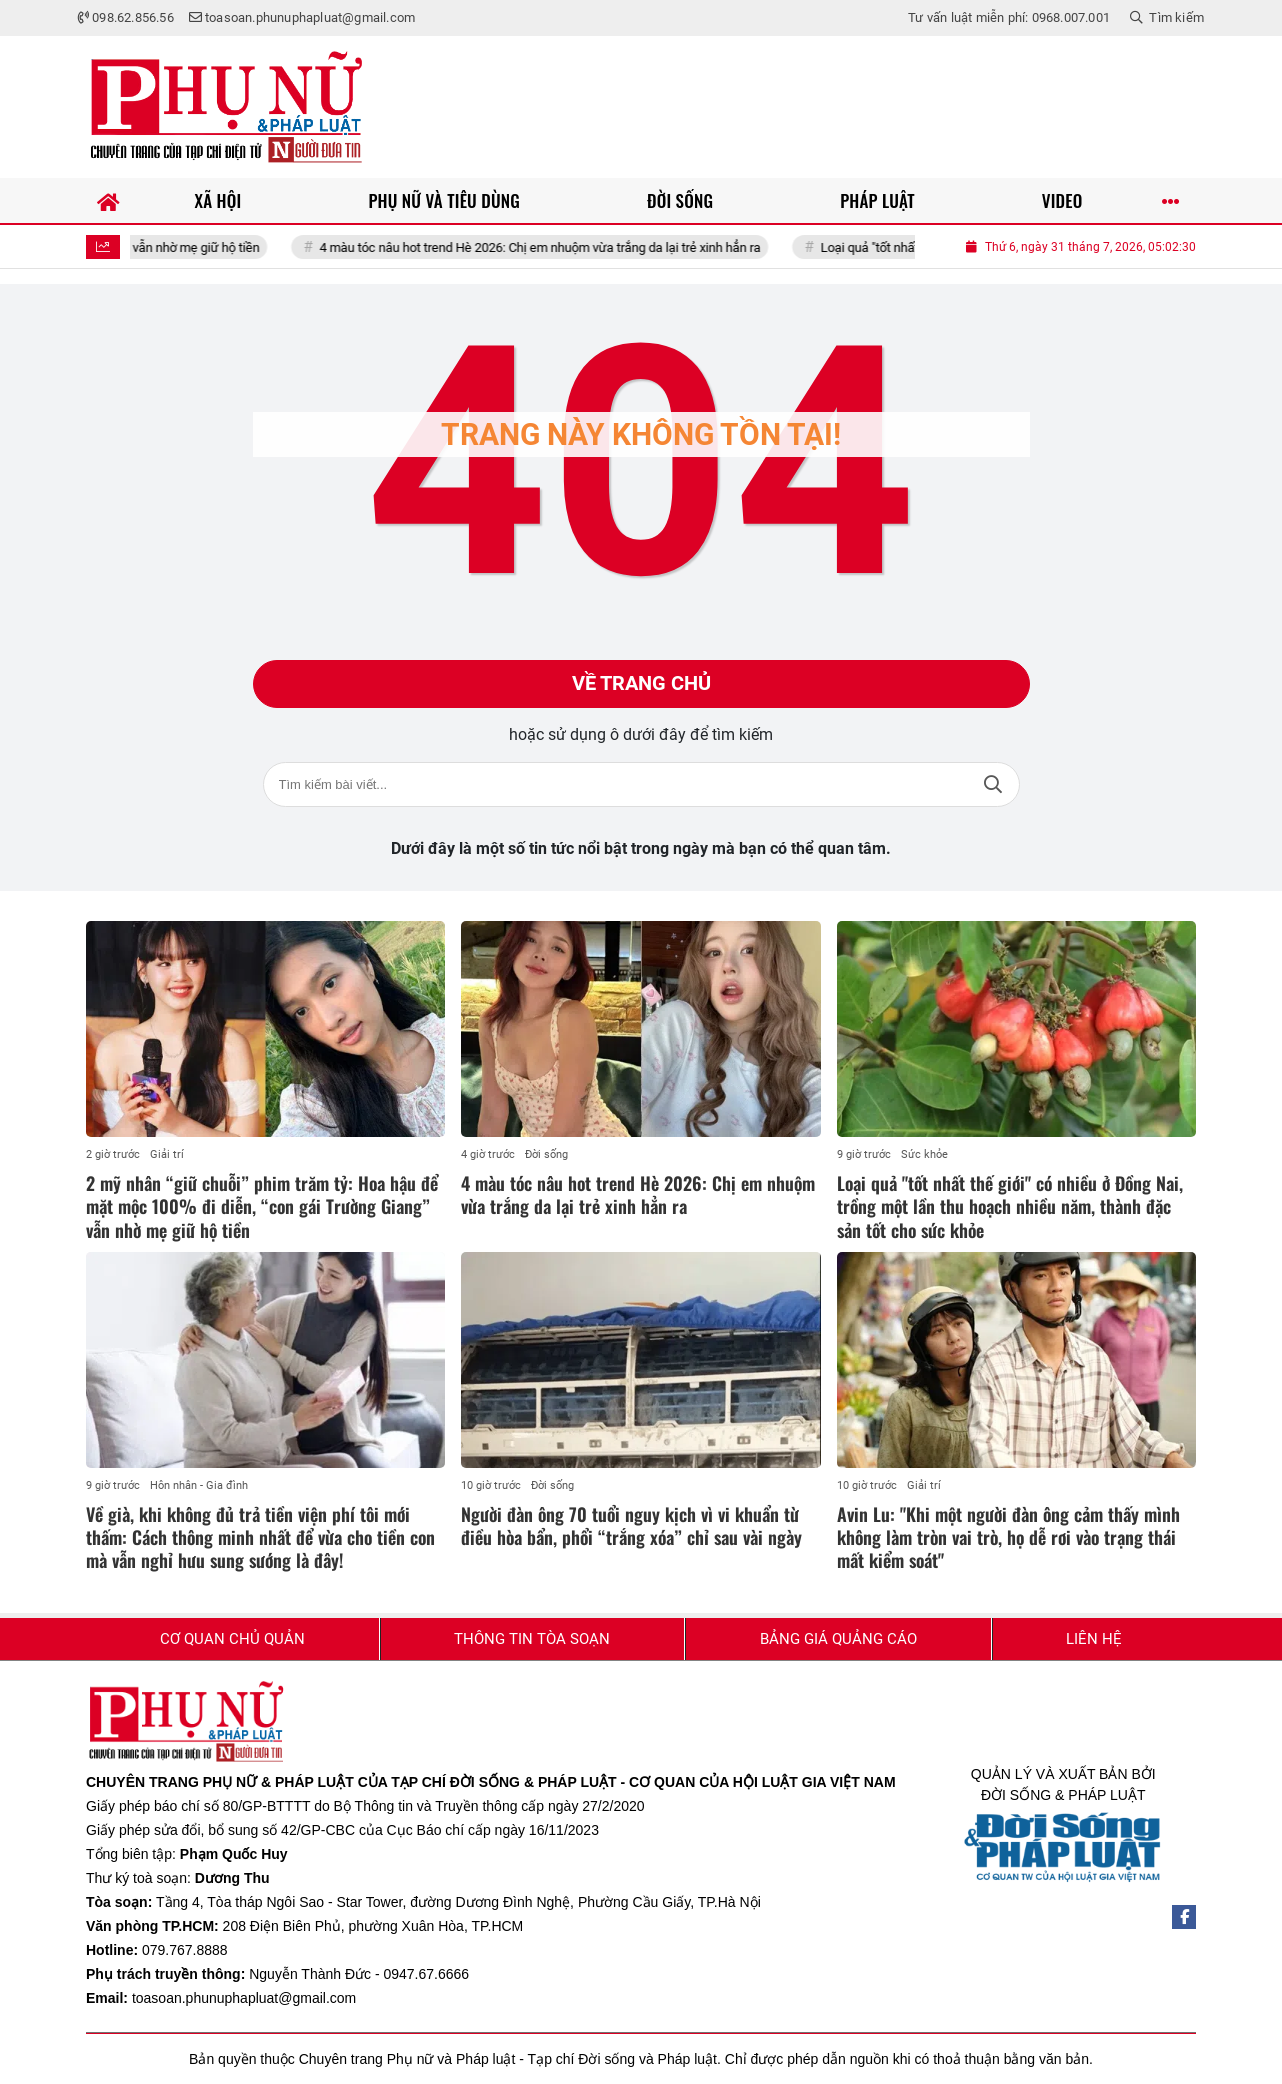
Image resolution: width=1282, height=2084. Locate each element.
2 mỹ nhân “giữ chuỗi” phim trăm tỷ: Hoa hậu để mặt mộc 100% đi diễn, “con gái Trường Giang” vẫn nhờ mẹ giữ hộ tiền (262, 1206)
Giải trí (167, 1154)
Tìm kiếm (993, 784)
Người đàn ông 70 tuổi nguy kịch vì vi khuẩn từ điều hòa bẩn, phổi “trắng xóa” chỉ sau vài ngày (631, 1525)
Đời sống (546, 1154)
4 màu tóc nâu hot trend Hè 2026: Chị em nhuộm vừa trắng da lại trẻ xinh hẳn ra (563, 247)
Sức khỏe (924, 1154)
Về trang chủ (641, 684)
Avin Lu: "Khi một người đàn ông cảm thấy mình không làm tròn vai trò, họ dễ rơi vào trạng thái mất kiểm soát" (1008, 1537)
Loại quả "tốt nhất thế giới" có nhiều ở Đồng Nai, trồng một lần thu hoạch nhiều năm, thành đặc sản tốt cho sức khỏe (1010, 1206)
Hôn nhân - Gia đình (199, 1485)
